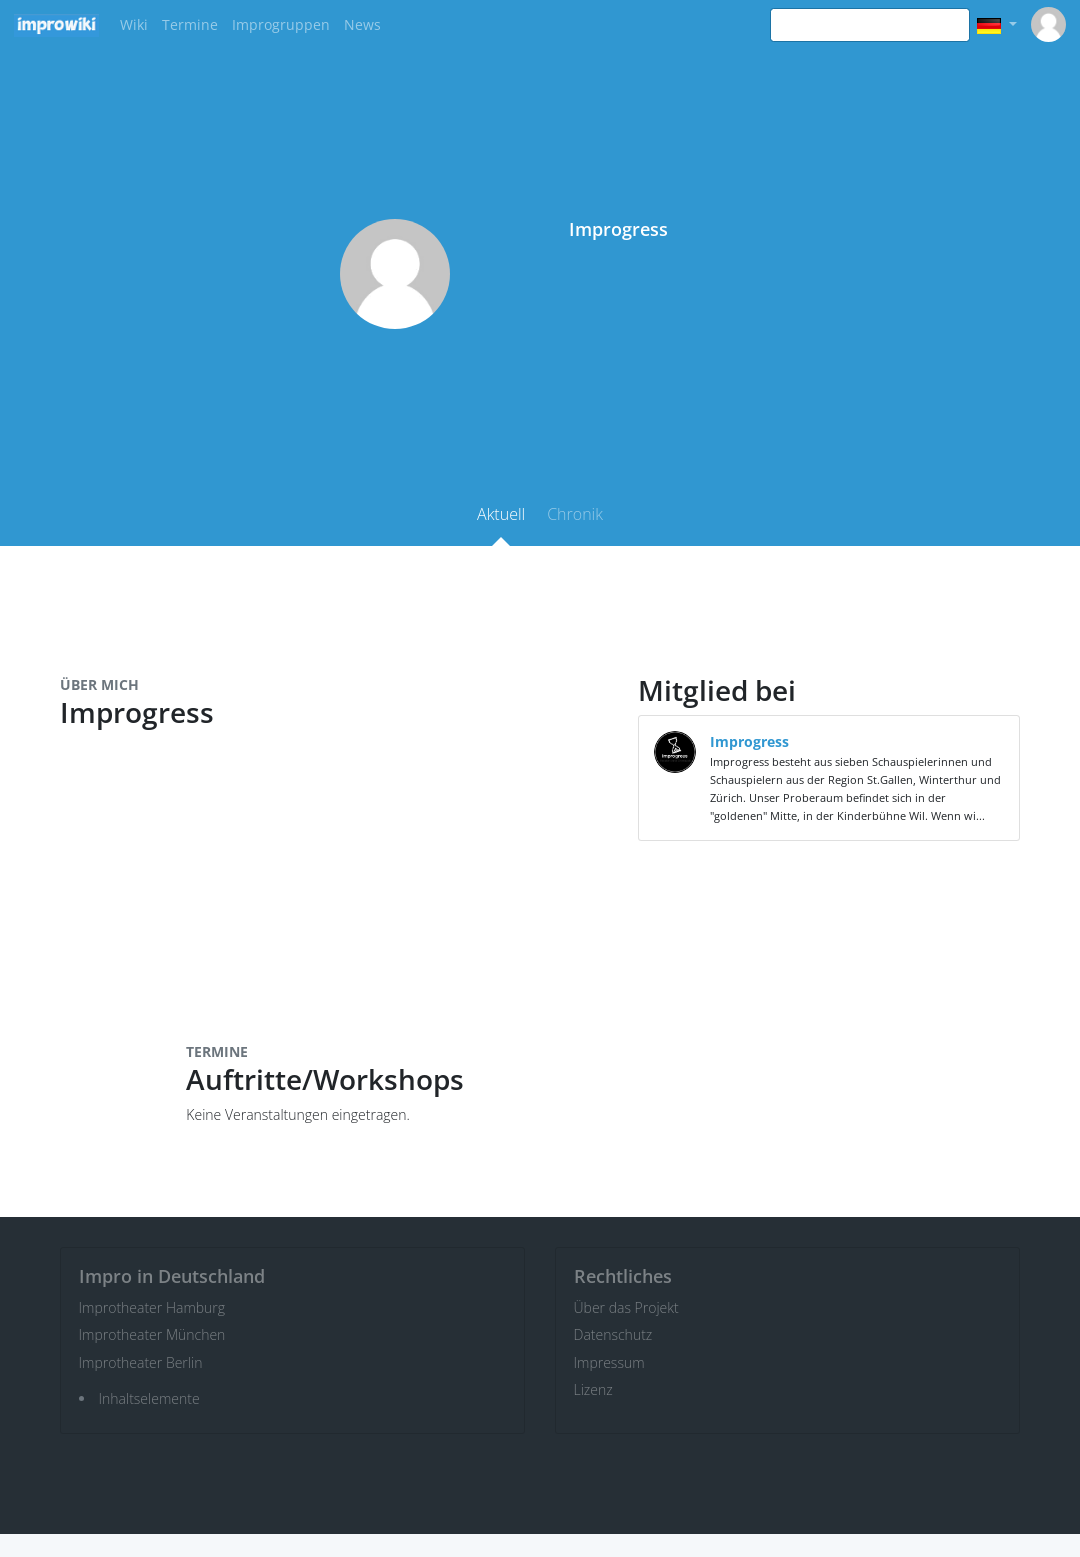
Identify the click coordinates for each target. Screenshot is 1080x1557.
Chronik (575, 514)
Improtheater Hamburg (152, 1307)
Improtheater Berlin (141, 1362)
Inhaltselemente (149, 1398)
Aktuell (501, 514)
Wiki (134, 24)
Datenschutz (613, 1334)
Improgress (749, 741)
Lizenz (593, 1389)
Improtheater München (152, 1334)
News (362, 24)
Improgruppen (281, 24)
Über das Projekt (626, 1307)
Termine (190, 24)
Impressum (609, 1362)
